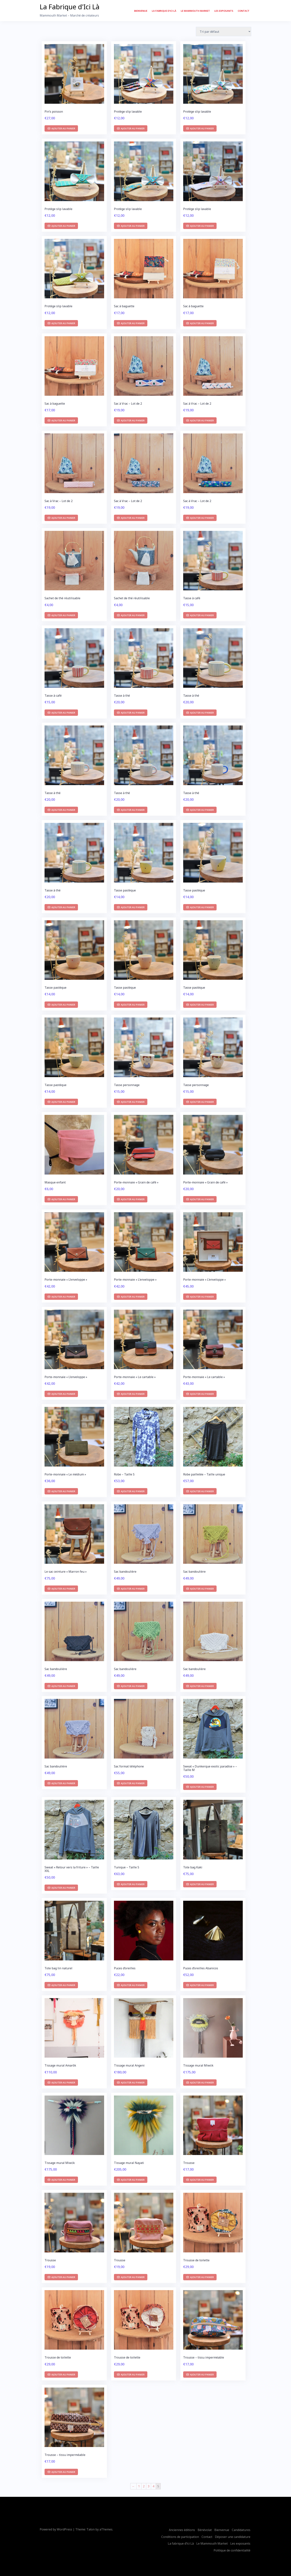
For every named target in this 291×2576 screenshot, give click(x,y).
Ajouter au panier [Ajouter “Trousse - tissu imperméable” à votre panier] (202, 2374)
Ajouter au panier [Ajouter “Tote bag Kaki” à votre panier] (202, 1884)
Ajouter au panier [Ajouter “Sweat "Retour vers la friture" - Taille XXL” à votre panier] (63, 1887)
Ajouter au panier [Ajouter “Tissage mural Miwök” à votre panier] (202, 2082)
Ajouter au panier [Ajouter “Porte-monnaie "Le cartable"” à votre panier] (133, 1394)
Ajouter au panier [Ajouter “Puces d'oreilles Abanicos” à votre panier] (202, 1985)
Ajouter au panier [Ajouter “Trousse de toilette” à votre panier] (202, 2277)
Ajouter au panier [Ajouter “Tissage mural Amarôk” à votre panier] (63, 2082)
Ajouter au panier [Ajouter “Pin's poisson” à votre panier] (63, 128)
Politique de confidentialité (232, 2550)
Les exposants (223, 10)
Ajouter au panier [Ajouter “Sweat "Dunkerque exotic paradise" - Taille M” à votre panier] (202, 1786)
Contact (243, 10)
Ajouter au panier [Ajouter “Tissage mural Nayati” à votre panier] (133, 2179)
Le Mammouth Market (195, 10)
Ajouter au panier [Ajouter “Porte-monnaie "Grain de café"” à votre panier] (133, 1199)
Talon (90, 2529)
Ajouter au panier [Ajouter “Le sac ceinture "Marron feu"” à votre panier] (63, 1588)
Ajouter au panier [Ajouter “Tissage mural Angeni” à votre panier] (133, 2082)
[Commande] (223, 31)
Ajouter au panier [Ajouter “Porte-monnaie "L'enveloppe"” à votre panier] (63, 1296)
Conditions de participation (180, 2537)
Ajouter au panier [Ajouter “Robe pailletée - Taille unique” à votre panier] (202, 1491)
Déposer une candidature (232, 2537)
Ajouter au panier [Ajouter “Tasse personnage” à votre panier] (133, 1102)
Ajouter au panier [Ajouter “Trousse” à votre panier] (202, 2179)
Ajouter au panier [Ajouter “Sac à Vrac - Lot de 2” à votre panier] (133, 420)
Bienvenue (140, 10)
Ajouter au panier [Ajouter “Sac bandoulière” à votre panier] (133, 1588)
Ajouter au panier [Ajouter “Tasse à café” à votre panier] (202, 615)
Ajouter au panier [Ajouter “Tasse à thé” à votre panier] (133, 712)
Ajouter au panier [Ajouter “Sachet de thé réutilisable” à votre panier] (63, 615)
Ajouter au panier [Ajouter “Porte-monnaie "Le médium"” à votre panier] (63, 1491)
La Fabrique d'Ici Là (69, 6)
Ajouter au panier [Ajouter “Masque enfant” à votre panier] (63, 1199)
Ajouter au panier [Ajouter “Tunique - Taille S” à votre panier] (133, 1884)
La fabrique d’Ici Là (164, 10)
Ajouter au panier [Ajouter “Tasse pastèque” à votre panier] (133, 907)
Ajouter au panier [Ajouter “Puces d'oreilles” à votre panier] (133, 1985)
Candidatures (241, 2530)
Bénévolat (205, 2530)
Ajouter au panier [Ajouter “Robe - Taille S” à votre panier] (133, 1491)
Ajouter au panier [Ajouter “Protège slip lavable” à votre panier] (133, 128)
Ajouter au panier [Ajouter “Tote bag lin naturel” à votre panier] (63, 1985)
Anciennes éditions (182, 2530)
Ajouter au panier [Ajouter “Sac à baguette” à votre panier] (133, 323)
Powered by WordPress (56, 2529)
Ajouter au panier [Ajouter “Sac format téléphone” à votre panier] (133, 1783)
